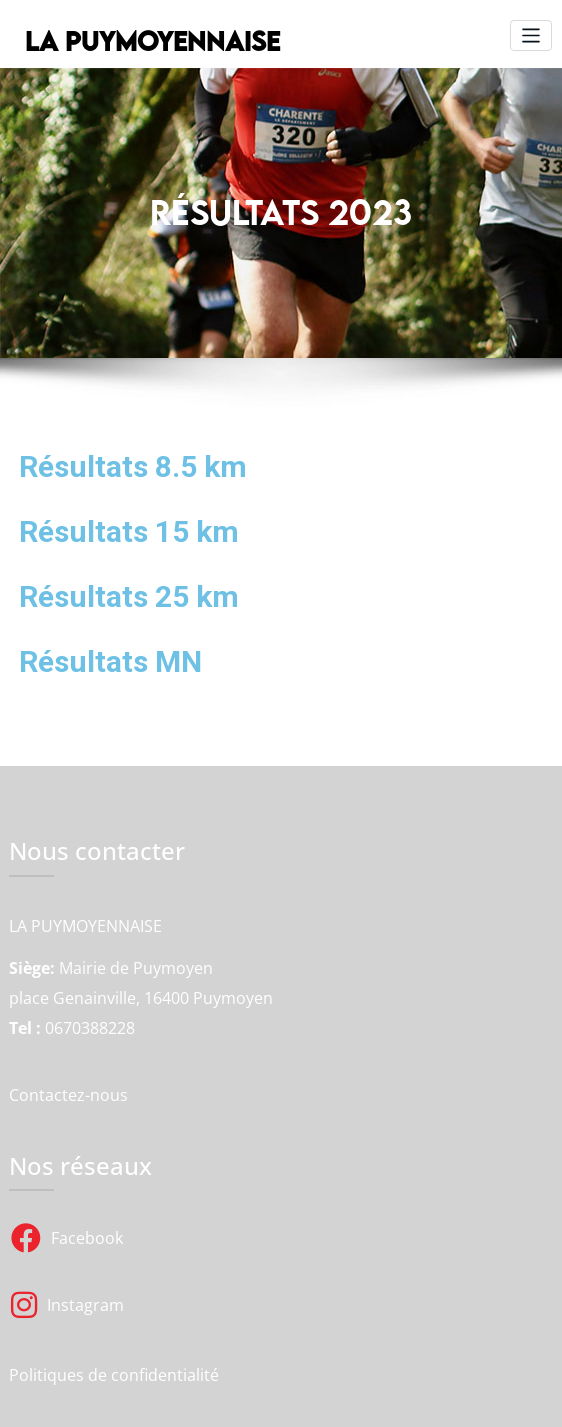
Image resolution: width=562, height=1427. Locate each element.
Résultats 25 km (129, 596)
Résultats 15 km (129, 531)
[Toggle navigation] (531, 35)
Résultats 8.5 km (133, 466)
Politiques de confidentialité (114, 1374)
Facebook (67, 1238)
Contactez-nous (68, 1095)
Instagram (67, 1305)
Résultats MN (110, 661)
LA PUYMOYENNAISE (150, 41)
